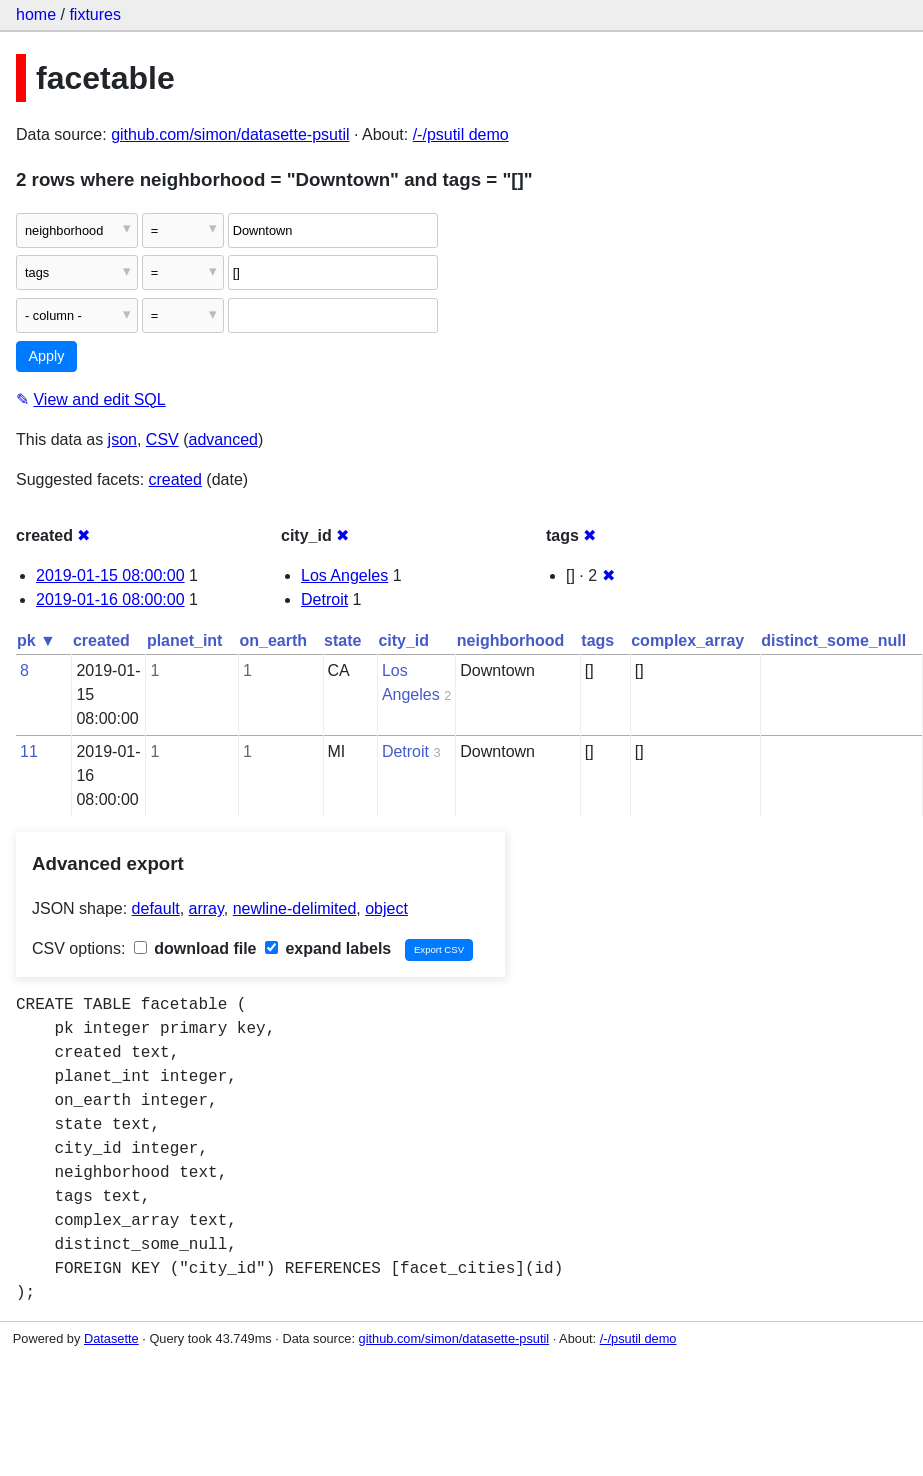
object (386, 908)
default (156, 908)
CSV (162, 439)
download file (195, 948)
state (342, 640)
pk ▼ (36, 640)
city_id (403, 640)
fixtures (95, 14)
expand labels (328, 948)
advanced (223, 439)
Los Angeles (344, 575)
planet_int (185, 640)
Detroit (324, 599)
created (175, 479)
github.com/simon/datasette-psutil (230, 134)
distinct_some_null (833, 640)
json (122, 439)
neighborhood (511, 640)
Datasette (111, 1338)
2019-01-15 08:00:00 (110, 575)
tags (597, 640)
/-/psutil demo (461, 134)
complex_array (687, 640)
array (206, 908)
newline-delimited (295, 908)
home (36, 14)
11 (29, 751)
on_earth (273, 640)
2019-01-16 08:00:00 (110, 599)
